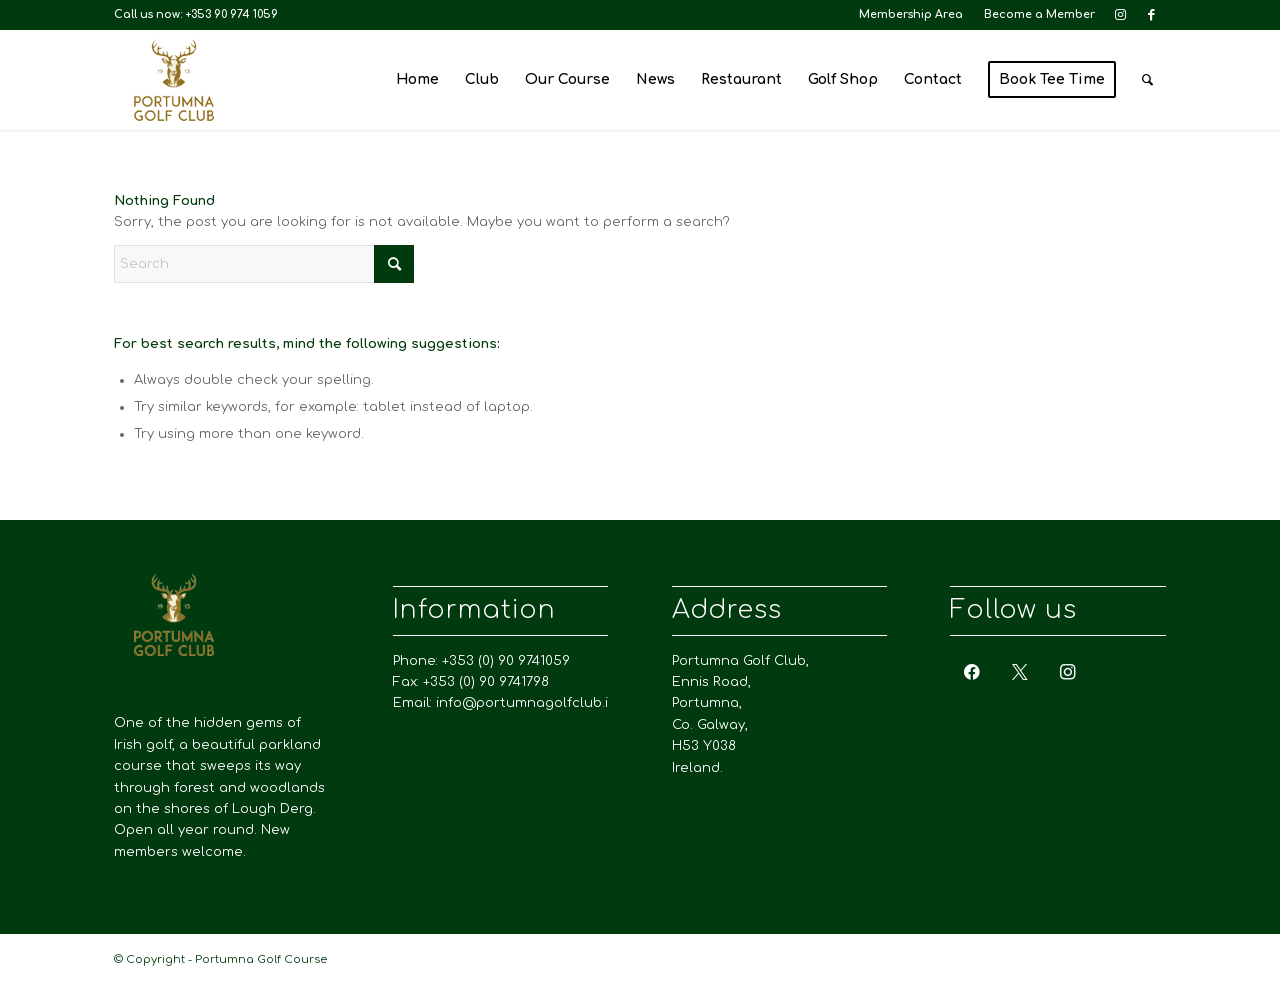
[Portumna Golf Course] (174, 80)
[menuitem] (911, 15)
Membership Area (911, 14)
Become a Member (1039, 14)
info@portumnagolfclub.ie (526, 703)
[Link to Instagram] (1120, 15)
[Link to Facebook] (1151, 15)
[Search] (1147, 80)
